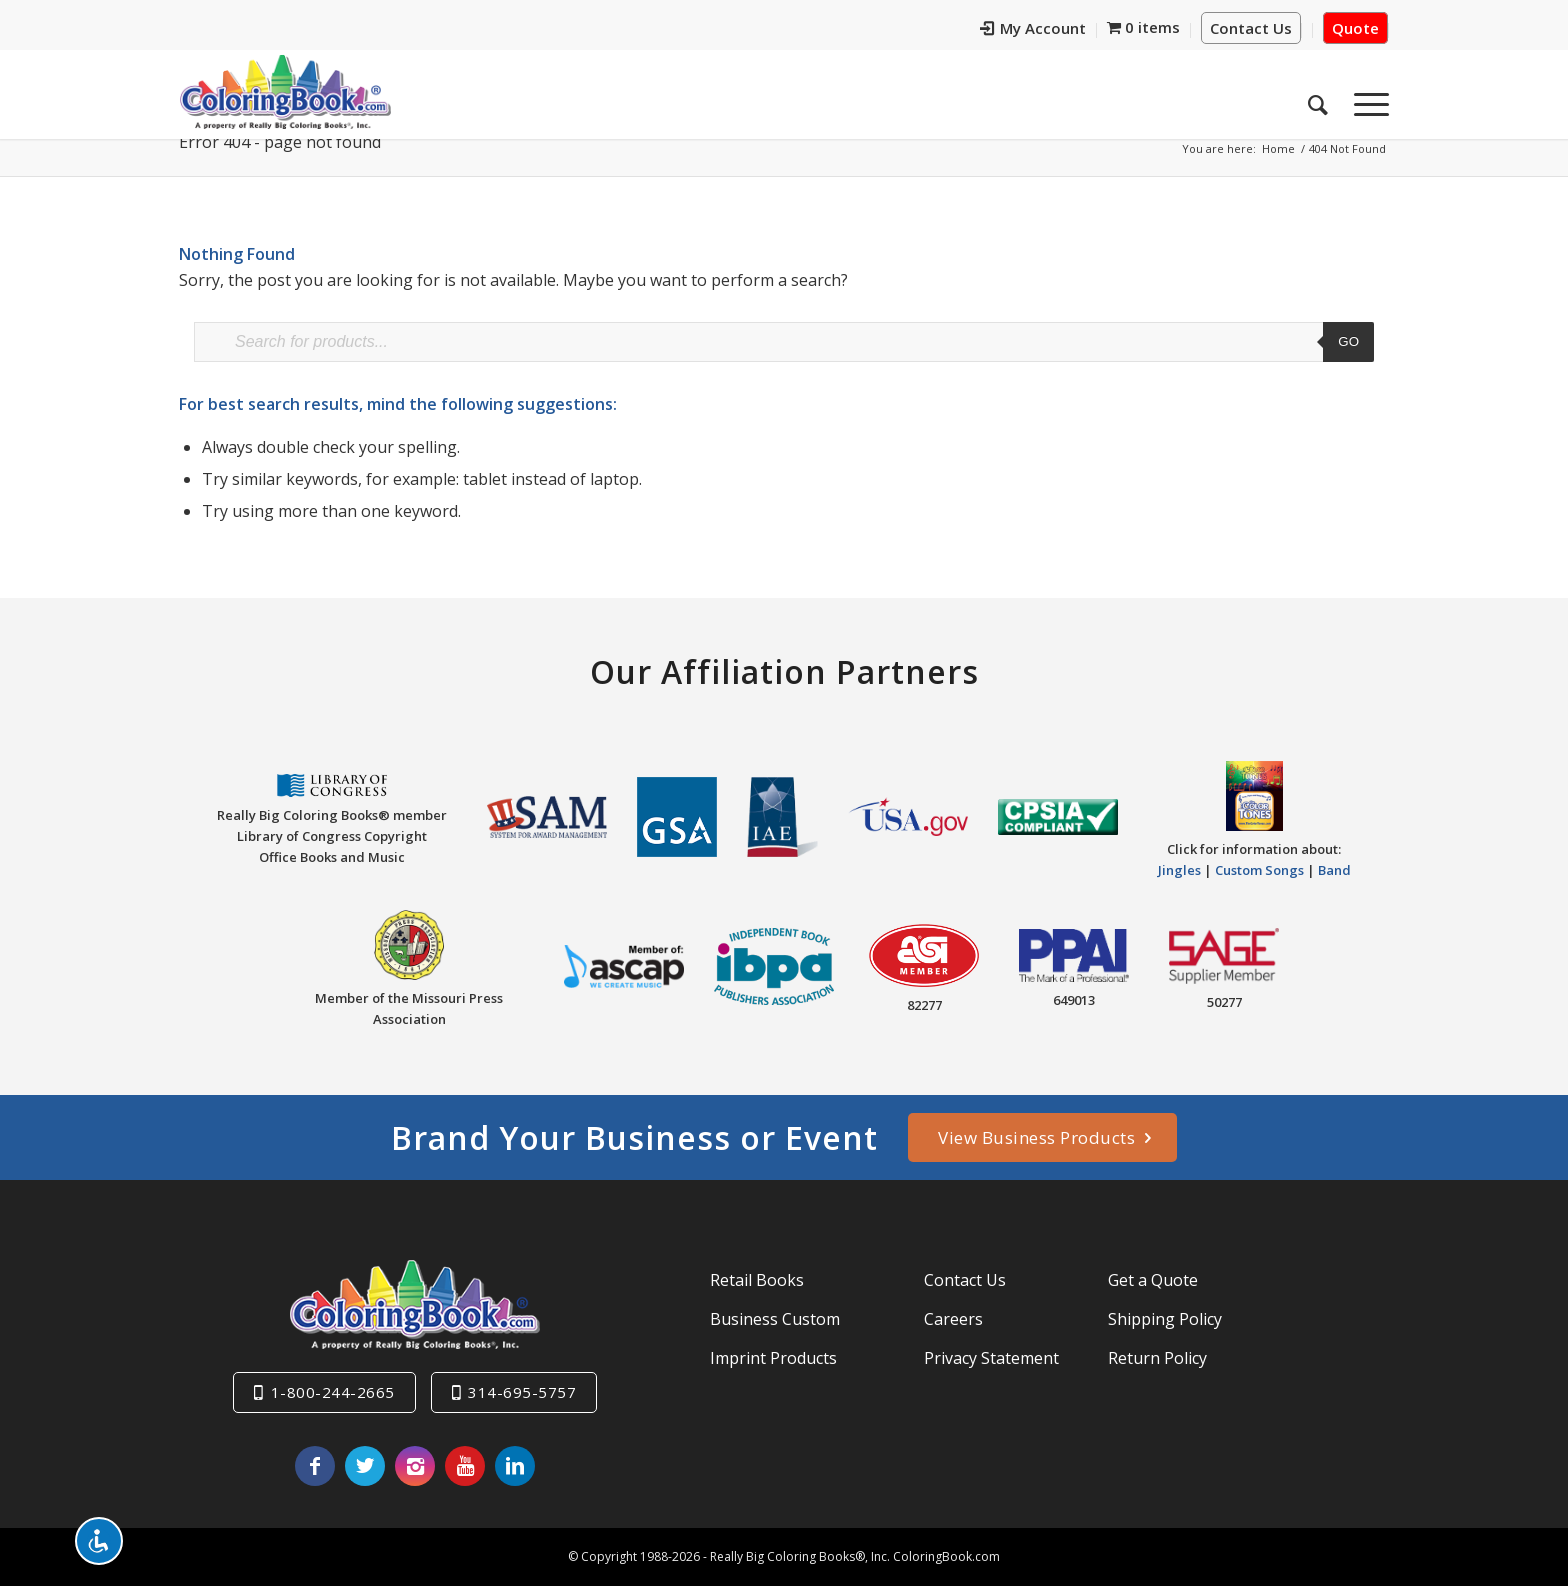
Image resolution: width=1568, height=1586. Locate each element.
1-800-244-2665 (333, 1392)
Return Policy (1157, 1358)
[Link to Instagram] (415, 1466)
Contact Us (1251, 28)
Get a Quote (1153, 1280)
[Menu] (1365, 99)
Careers (953, 1319)
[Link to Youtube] (465, 1466)
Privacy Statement (991, 1358)
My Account (1033, 28)
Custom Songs (1259, 870)
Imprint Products (773, 1358)
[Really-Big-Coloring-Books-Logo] (285, 91)
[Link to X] (365, 1466)
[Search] (1318, 99)
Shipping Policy (1165, 1319)
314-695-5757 (522, 1392)
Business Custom (775, 1319)
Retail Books (757, 1280)
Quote (1355, 28)
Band (1334, 870)
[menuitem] (1033, 30)
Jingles (1179, 870)
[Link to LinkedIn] (515, 1466)
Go (1348, 341)
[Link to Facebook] (315, 1466)
